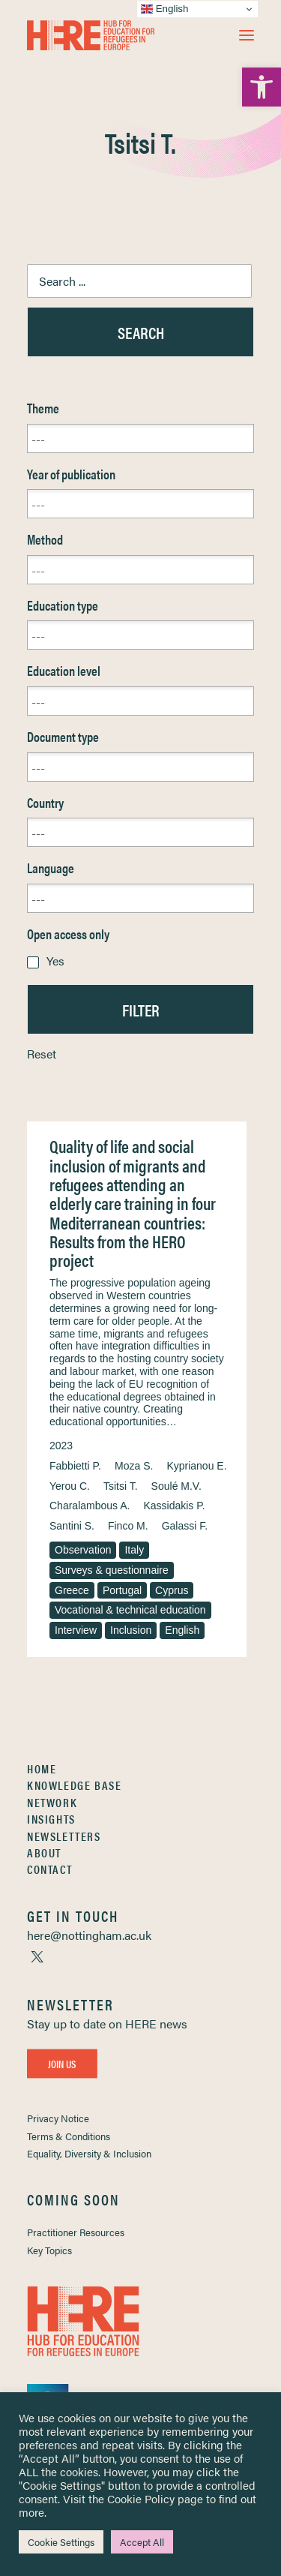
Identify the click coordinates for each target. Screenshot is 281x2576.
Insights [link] (51, 1818)
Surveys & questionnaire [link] (112, 1570)
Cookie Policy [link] (141, 2498)
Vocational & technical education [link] (130, 1610)
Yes (55, 960)
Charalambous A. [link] (89, 1506)
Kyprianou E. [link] (196, 1466)
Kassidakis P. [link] (174, 1506)
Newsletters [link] (64, 1836)
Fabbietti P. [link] (75, 1466)
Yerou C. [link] (69, 1486)
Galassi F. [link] (185, 1526)
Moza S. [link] (134, 1466)
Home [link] (41, 1768)
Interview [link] (76, 1630)
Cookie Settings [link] (61, 2542)
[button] (246, 35)
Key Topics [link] (49, 2250)
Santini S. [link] (71, 1526)
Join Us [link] (62, 2063)
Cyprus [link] (171, 1590)
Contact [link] (49, 1869)
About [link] (44, 1852)
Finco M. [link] (128, 1526)
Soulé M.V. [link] (176, 1486)
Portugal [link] (122, 1590)
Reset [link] (41, 1053)
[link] (261, 87)
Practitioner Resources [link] (75, 2232)
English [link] (182, 1630)
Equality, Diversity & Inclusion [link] (89, 2153)
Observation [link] (83, 1550)
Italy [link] (134, 1550)
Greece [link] (72, 1590)
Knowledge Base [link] (74, 1785)
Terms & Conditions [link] (68, 2136)
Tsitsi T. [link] (120, 1486)
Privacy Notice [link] (58, 2118)
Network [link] (52, 1802)
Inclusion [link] (130, 1630)
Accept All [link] (142, 2542)
